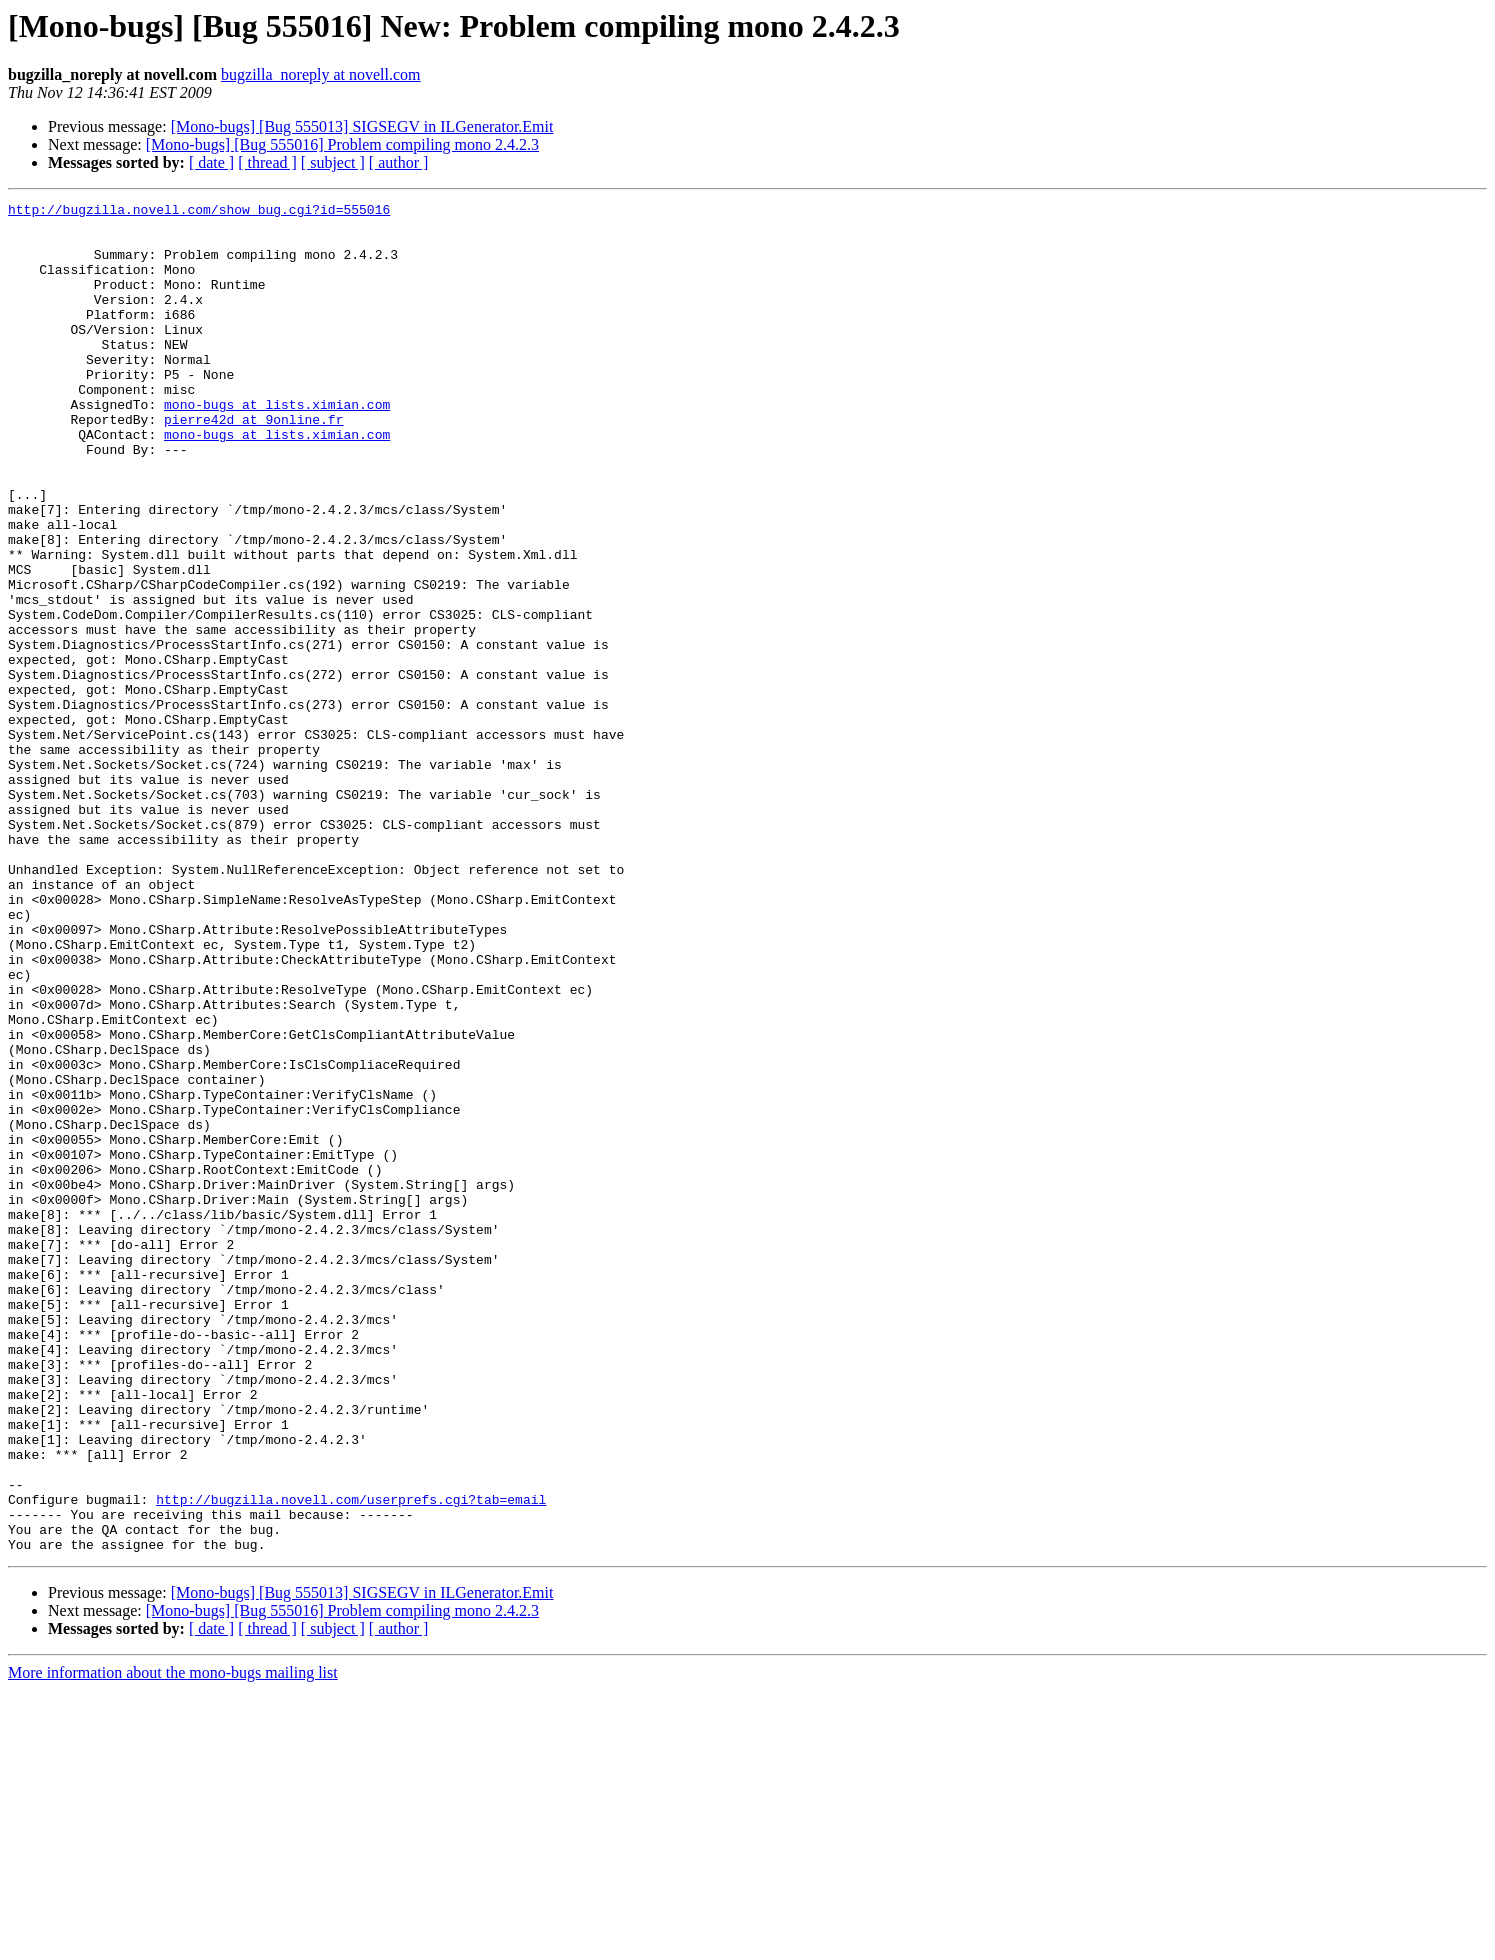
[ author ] (399, 162)
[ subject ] (333, 162)
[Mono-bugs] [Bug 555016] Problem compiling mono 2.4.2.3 (342, 144)
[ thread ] (267, 162)
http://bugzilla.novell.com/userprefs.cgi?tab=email (351, 1760)
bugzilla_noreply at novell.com (321, 74)
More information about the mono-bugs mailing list (173, 1942)
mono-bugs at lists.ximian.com (277, 446)
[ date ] (211, 162)
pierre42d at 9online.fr (253, 464)
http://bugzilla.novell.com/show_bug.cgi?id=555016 (199, 212)
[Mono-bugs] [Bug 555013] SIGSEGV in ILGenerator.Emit (362, 126)
